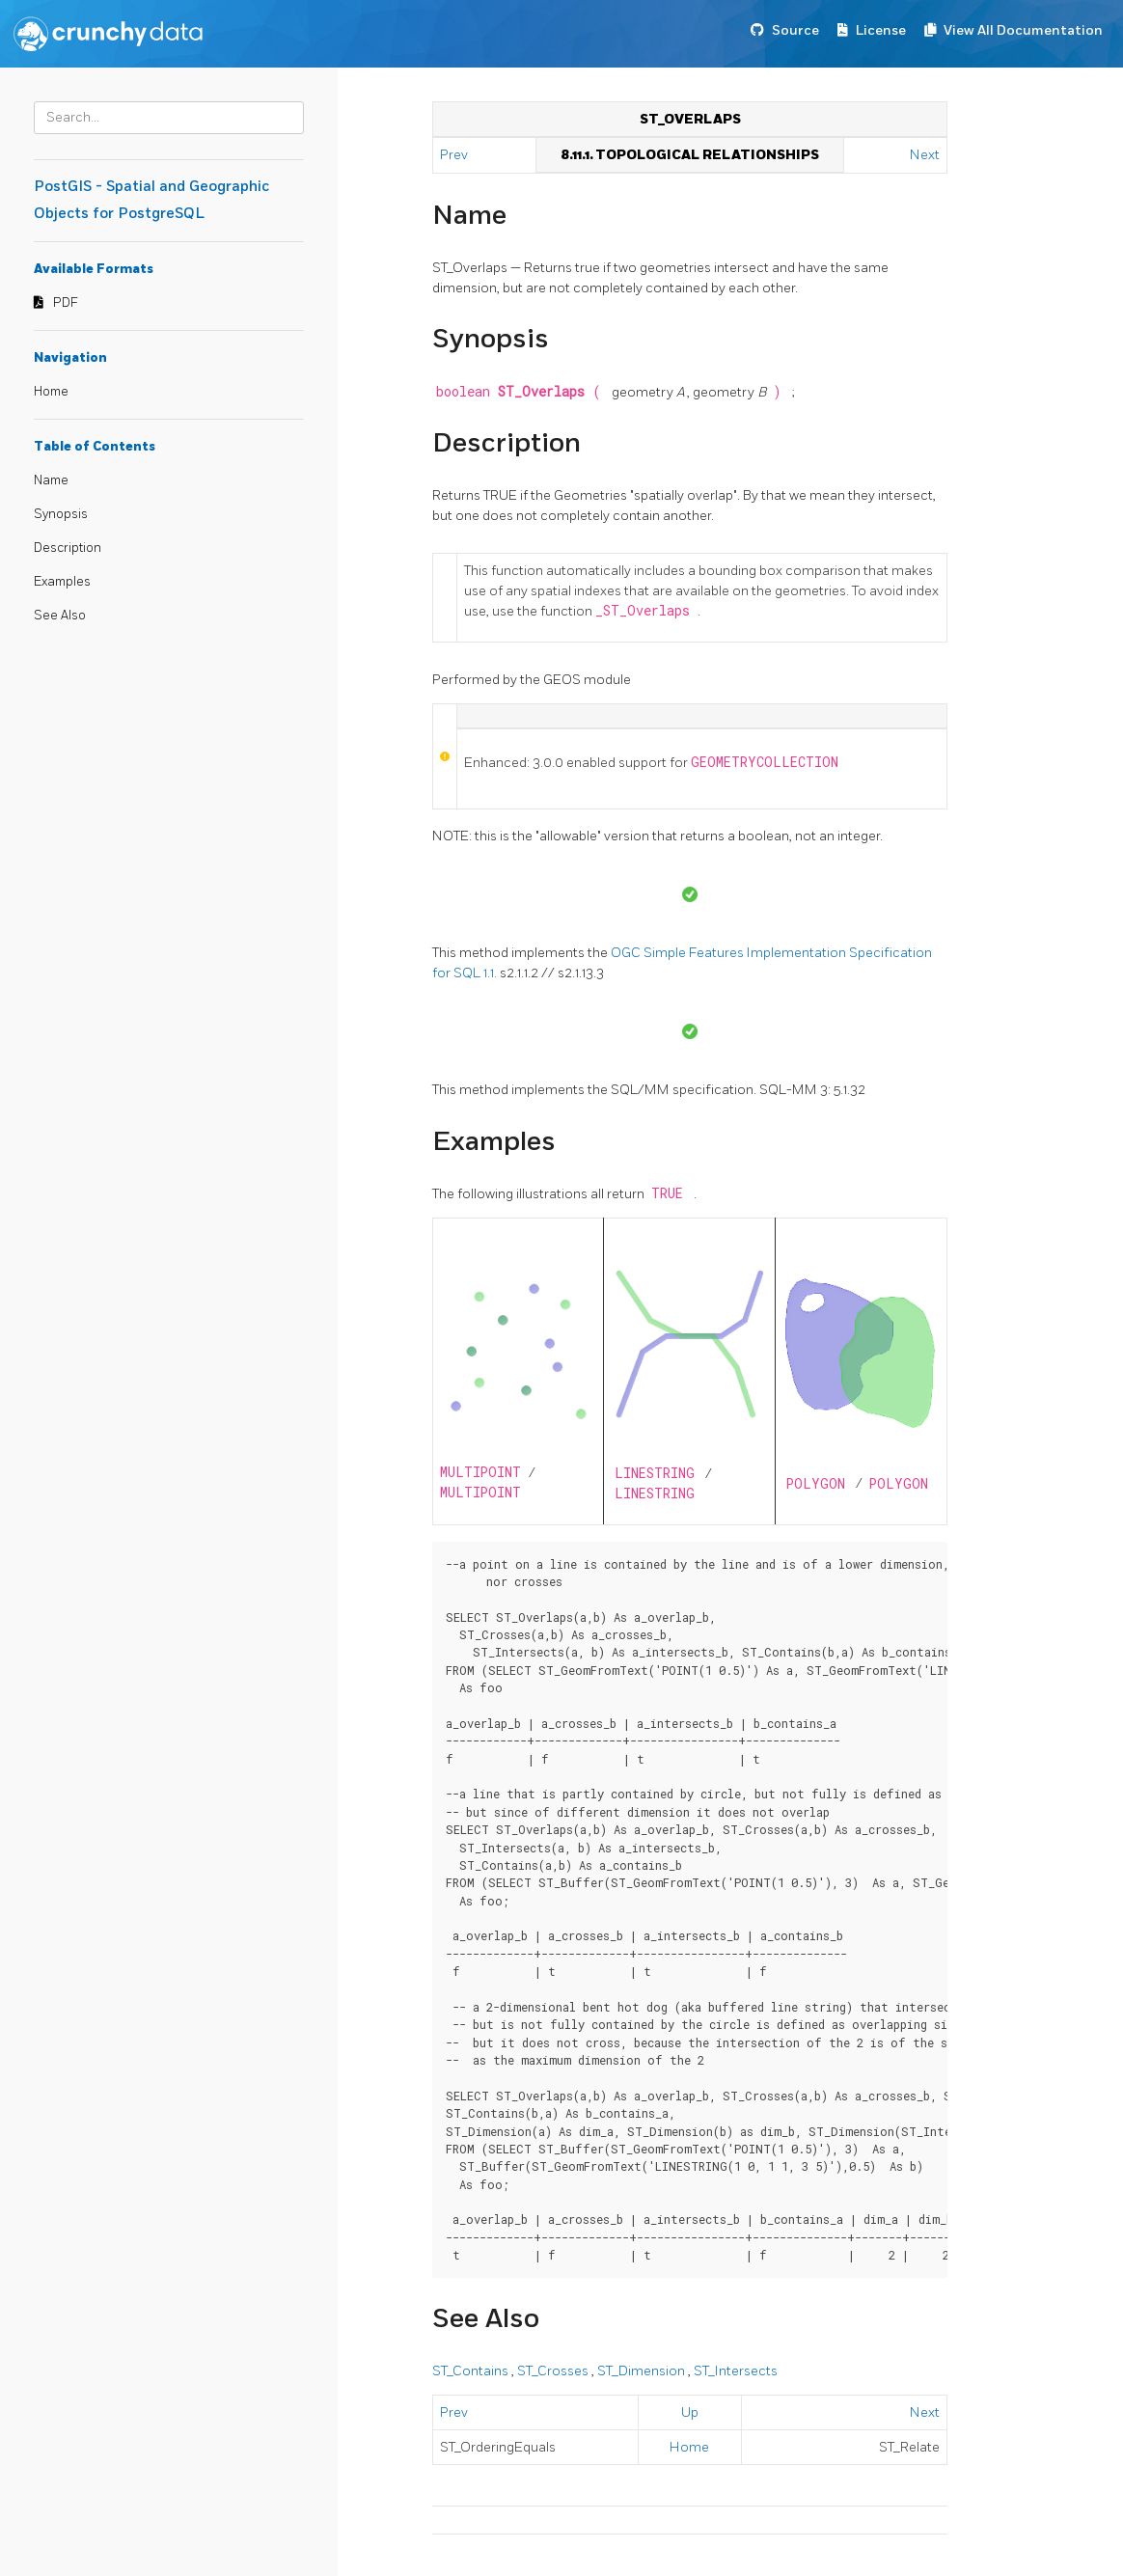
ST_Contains (471, 2371)
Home (51, 391)
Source (795, 30)
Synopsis (61, 514)
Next (925, 155)
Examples (62, 581)
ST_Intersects (736, 2371)
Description (67, 548)
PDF (65, 303)
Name (51, 480)
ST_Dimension (642, 2371)
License (881, 30)
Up (689, 2412)
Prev (455, 155)
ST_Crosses (554, 2371)
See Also (60, 615)
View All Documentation (1023, 30)
